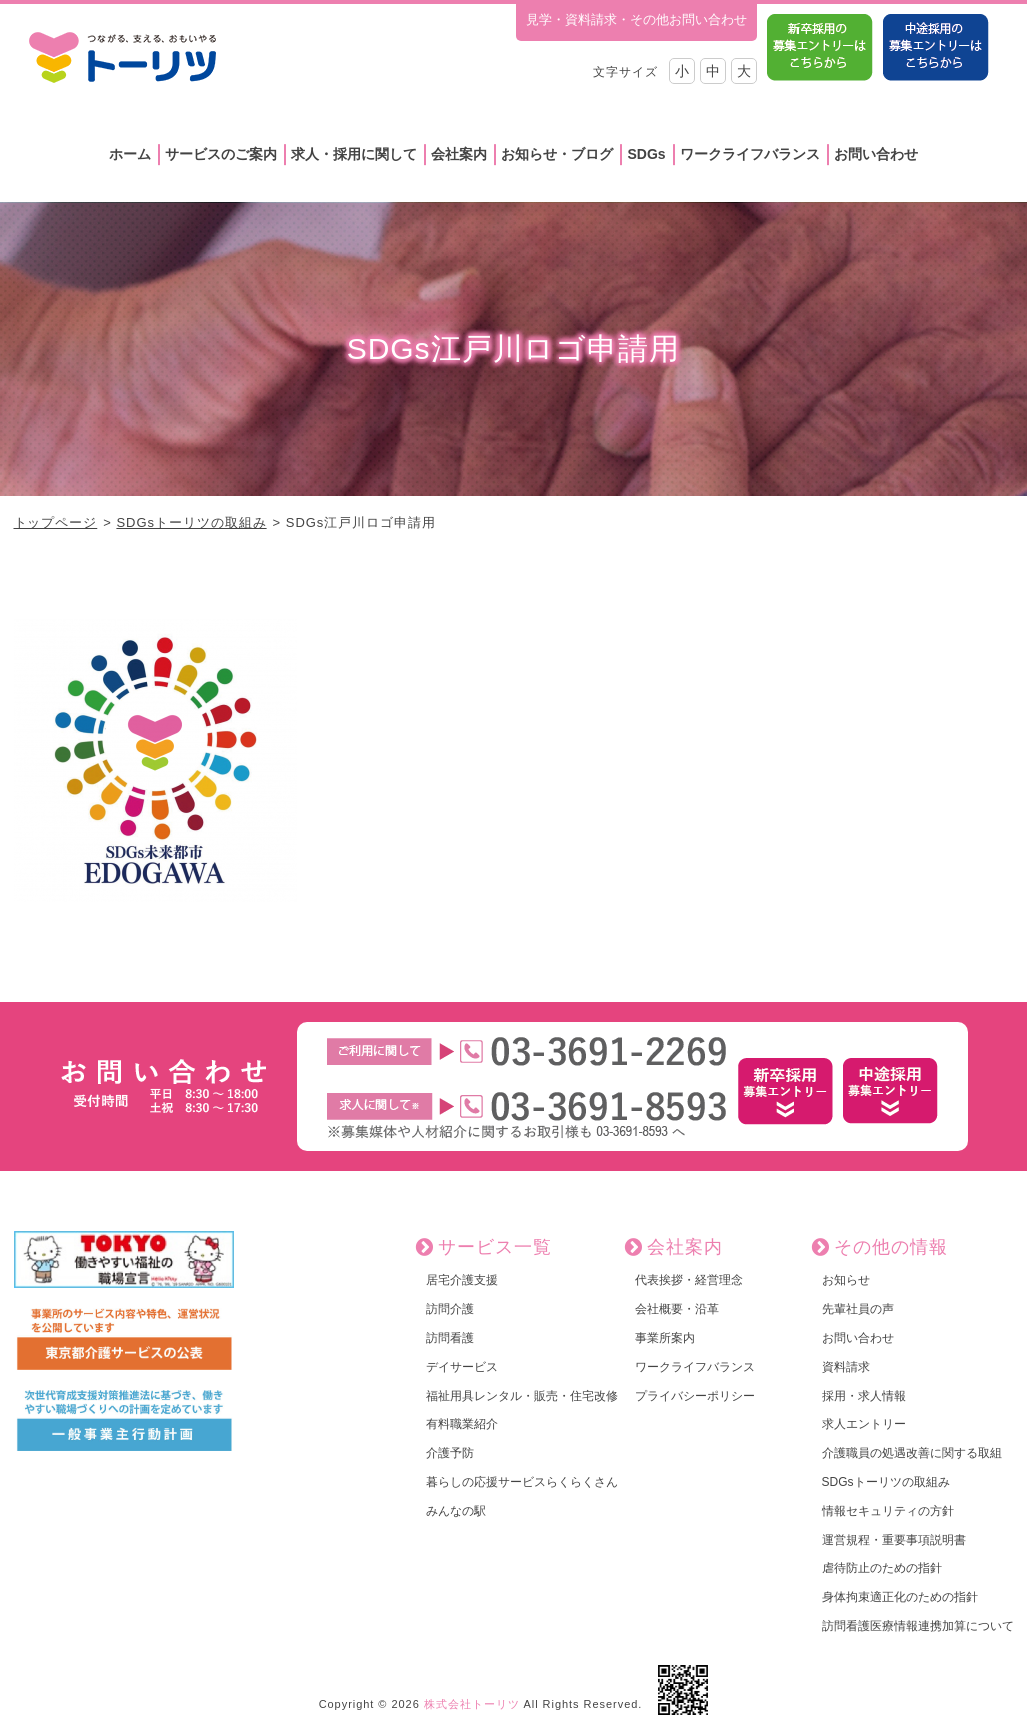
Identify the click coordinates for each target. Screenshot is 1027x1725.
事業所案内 (665, 1338)
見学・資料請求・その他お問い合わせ (636, 19)
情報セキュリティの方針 (888, 1511)
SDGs (646, 154)
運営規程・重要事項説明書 (894, 1540)
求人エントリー (864, 1424)
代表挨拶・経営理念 (689, 1280)
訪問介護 (450, 1309)
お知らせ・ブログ (557, 154)
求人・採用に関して (354, 154)
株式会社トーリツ (472, 1704)
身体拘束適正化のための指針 (900, 1597)
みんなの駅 (456, 1511)
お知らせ (846, 1280)
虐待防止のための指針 (882, 1568)
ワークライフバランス (750, 154)
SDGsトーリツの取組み (191, 522)
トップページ (56, 522)
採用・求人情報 (864, 1396)
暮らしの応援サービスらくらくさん (522, 1482)
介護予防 (450, 1453)
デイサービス (462, 1367)
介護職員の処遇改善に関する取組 (912, 1453)
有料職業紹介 (462, 1424)
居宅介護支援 (462, 1280)
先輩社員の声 (858, 1309)
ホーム (130, 154)
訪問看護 (450, 1338)
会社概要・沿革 (677, 1309)
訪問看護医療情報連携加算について (918, 1626)
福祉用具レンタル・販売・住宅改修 (522, 1396)
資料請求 (846, 1367)
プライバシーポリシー (695, 1396)
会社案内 (459, 154)
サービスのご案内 (221, 154)
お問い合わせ (876, 154)
